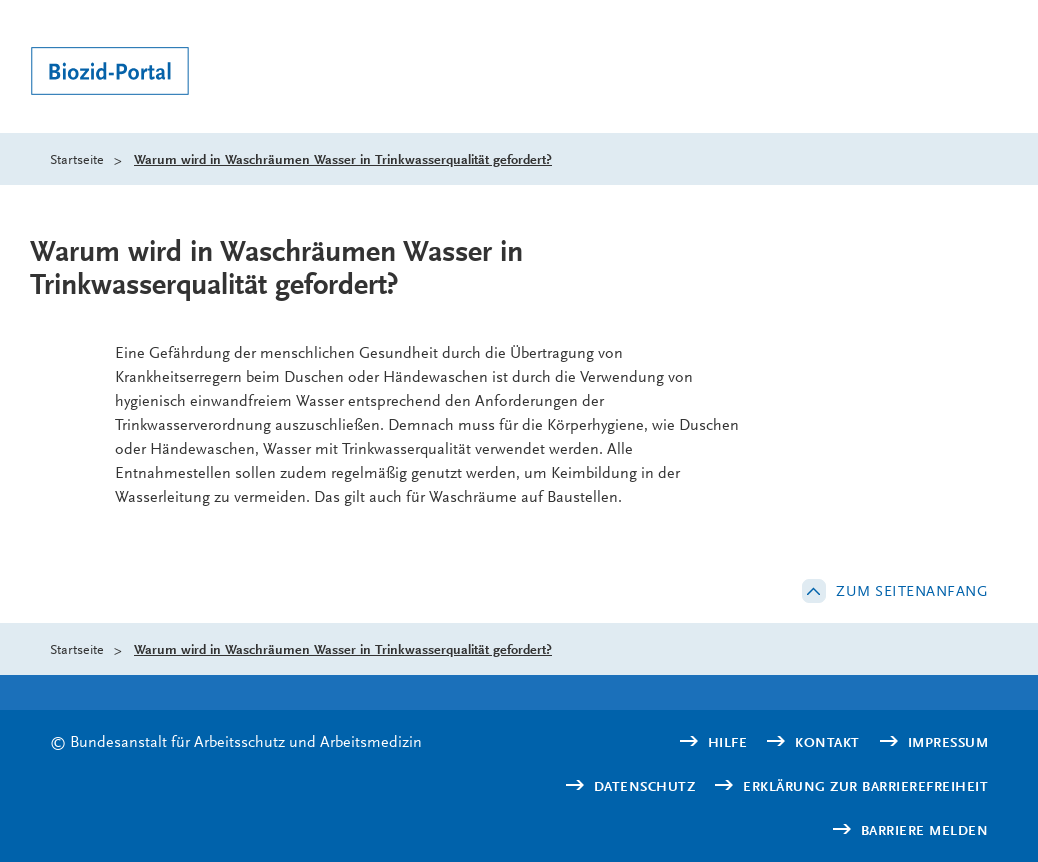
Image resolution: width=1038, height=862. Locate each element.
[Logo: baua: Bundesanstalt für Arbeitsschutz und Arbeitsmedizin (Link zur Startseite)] (115, 74)
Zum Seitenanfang (912, 591)
